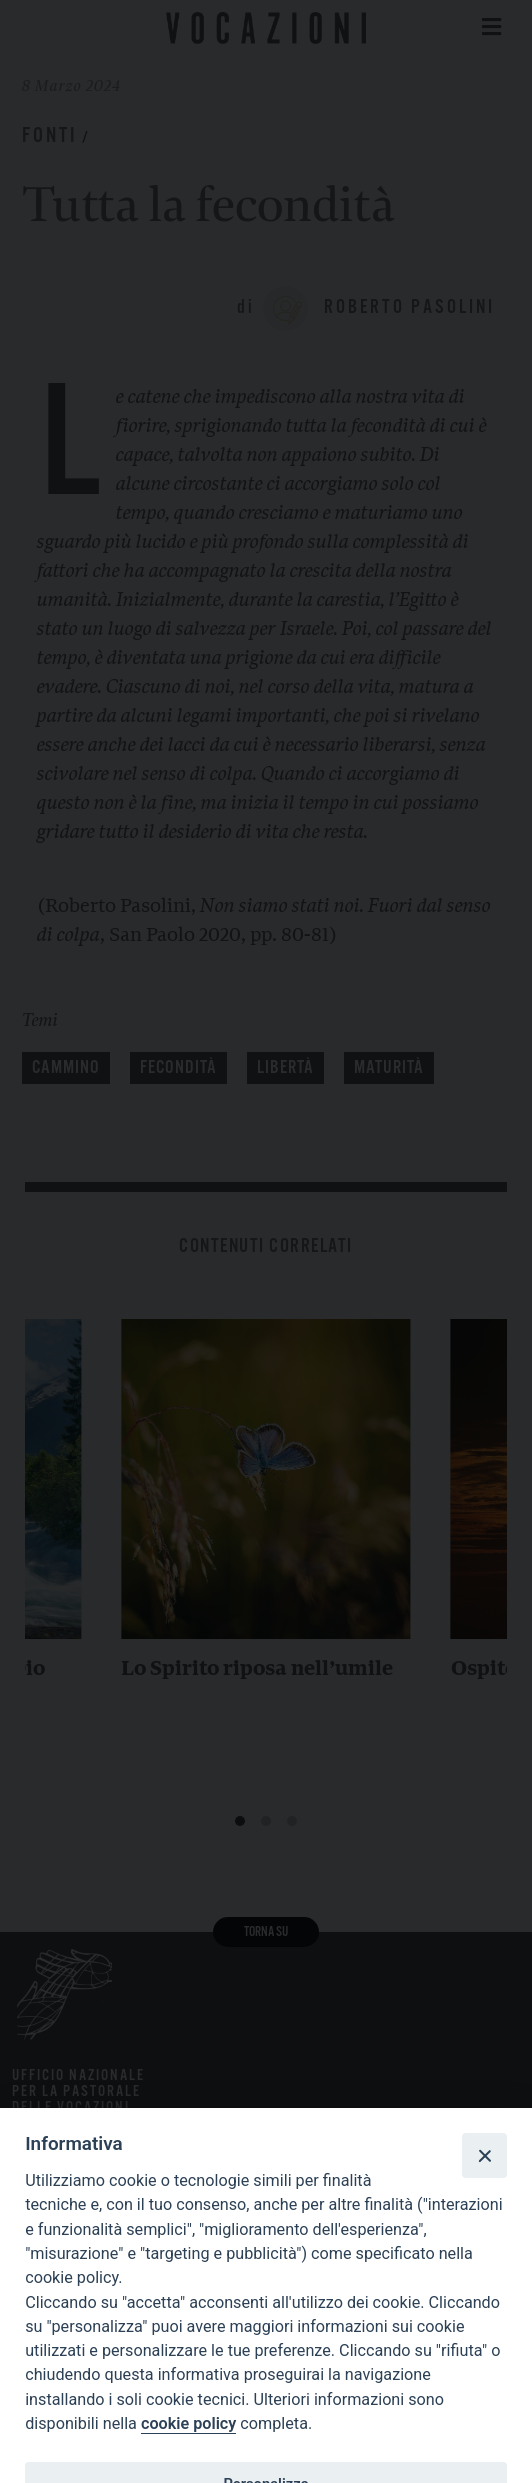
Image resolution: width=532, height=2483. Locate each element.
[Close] (484, 2155)
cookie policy (188, 2423)
